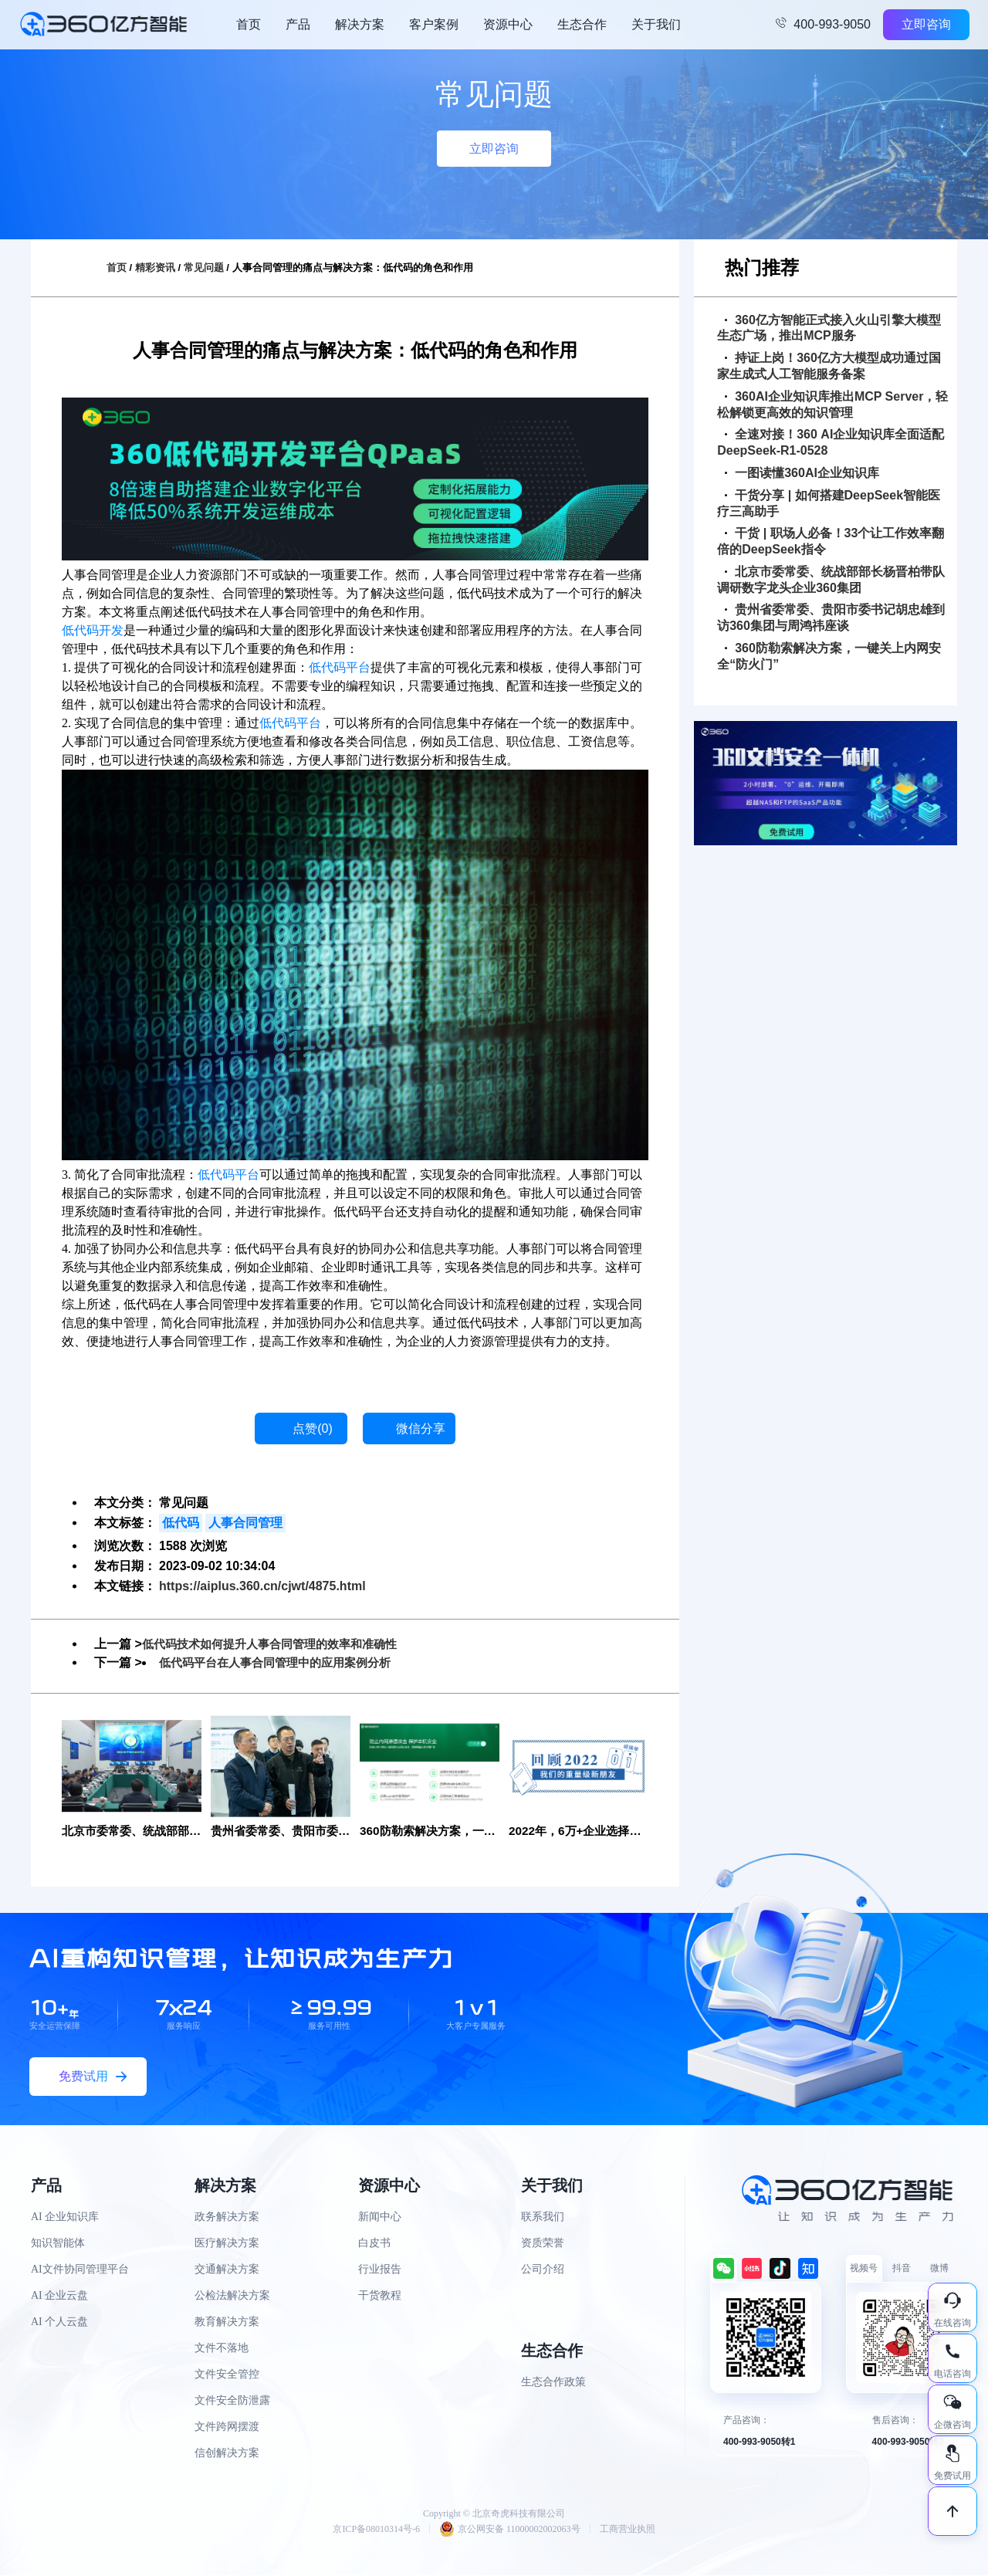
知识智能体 (58, 2243)
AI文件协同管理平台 (80, 2270)
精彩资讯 (155, 267)
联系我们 (542, 2217)
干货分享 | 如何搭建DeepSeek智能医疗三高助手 (828, 503)
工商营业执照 (627, 2529)
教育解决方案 (227, 2322)
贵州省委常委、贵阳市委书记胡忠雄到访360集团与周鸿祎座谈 (831, 617)
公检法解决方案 (232, 2296)
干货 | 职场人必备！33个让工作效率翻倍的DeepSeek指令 (830, 541)
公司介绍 (542, 2270)
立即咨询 (926, 24)
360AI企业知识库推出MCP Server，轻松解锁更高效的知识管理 (832, 404)
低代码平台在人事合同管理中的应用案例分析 (282, 1662)
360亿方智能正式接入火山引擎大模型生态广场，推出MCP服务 (829, 328)
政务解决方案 (227, 2217)
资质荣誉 (542, 2243)
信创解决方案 (227, 2453)
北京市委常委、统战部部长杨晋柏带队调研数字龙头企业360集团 (831, 579)
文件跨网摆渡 (227, 2427)
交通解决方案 (227, 2270)
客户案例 (433, 24)
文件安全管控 (227, 2375)
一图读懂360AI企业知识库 (802, 472)
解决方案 (359, 24)
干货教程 (379, 2296)
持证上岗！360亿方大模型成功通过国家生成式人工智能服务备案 (829, 366)
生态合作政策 (553, 2382)
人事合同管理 (245, 1522)
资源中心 (508, 24)
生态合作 (582, 24)
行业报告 (379, 2270)
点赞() (313, 1428)
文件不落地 (222, 2348)
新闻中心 (379, 2217)
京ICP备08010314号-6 (376, 2529)
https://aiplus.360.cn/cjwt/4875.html (262, 1586)
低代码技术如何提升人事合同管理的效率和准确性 (278, 1643)
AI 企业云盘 (59, 2296)
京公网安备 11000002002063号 (509, 2529)
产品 (298, 24)
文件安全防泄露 (232, 2401)
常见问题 (204, 267)
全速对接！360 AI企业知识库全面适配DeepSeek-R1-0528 (830, 442)
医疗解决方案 (227, 2243)
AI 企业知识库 (65, 2217)
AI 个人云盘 (59, 2322)
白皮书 (374, 2243)
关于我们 (656, 24)
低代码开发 (93, 630)
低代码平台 (339, 667)
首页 (248, 24)
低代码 (180, 1522)
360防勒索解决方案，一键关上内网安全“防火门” (829, 656)
